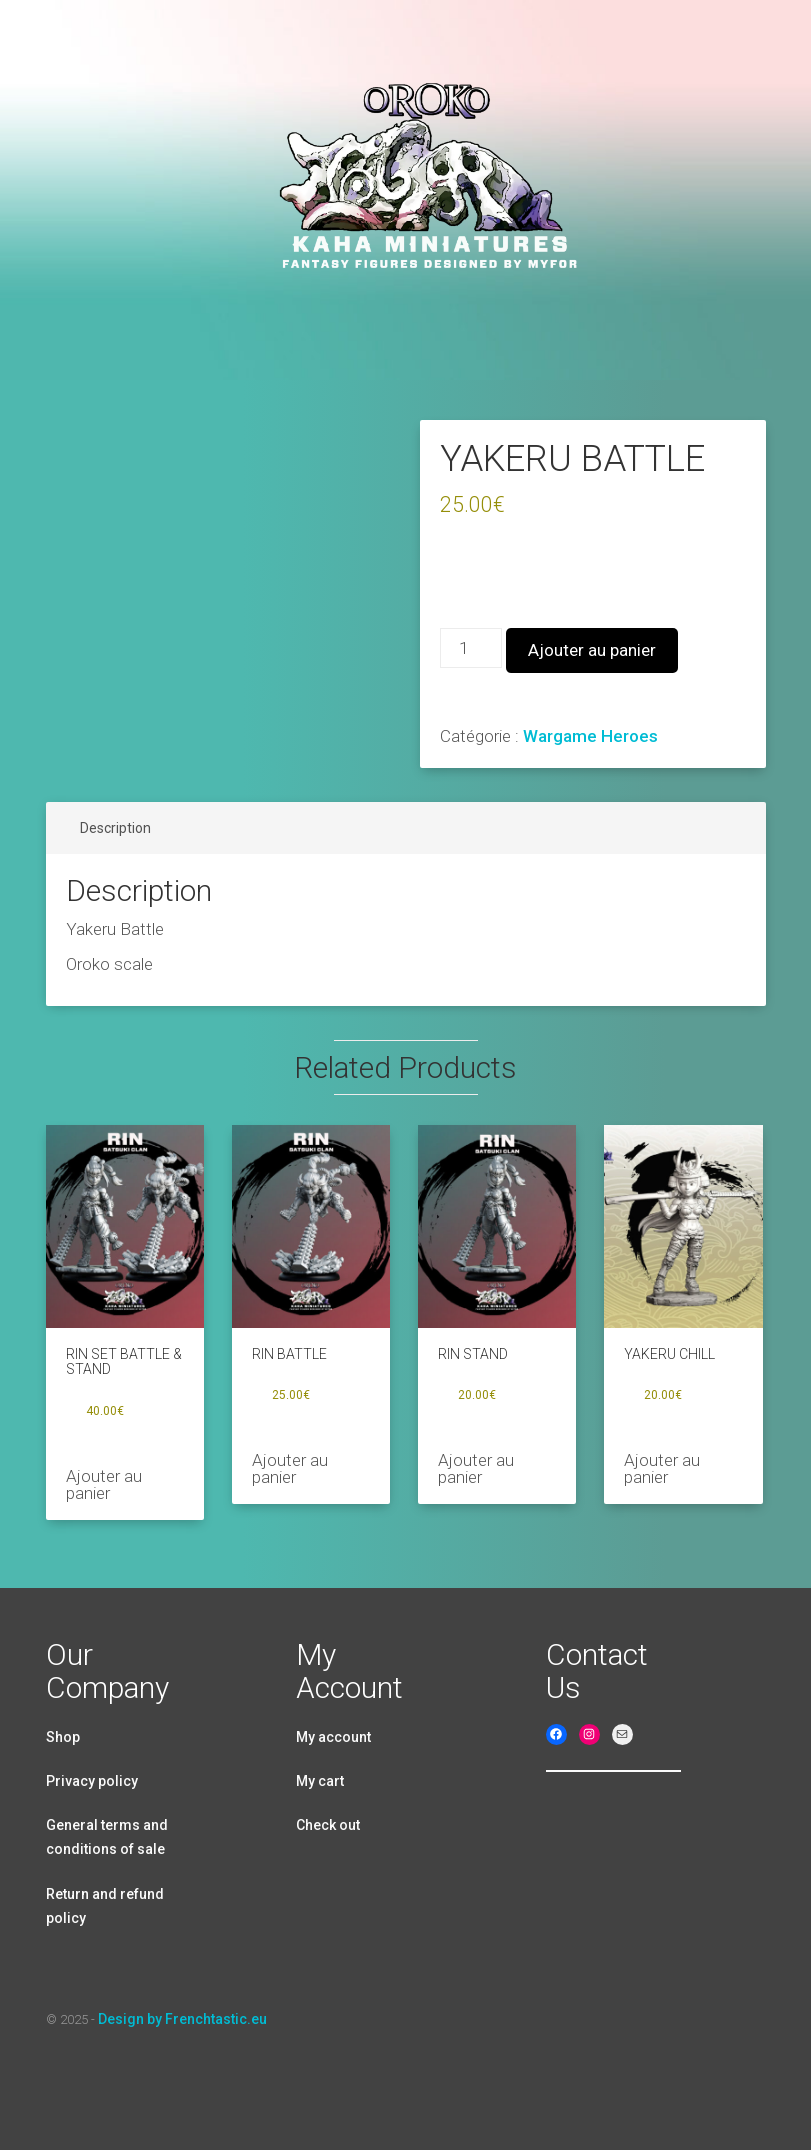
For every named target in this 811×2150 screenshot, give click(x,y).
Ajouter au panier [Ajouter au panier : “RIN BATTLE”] (290, 1468)
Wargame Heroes (590, 736)
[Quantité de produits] (471, 648)
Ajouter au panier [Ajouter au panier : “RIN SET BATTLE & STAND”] (104, 1484)
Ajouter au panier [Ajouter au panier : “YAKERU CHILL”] (662, 1468)
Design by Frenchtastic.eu (182, 2019)
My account (333, 1737)
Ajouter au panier (592, 650)
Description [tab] (115, 828)
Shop (63, 1737)
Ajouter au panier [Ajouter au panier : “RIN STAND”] (476, 1468)
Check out (328, 1825)
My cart (320, 1781)
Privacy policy (92, 1781)
